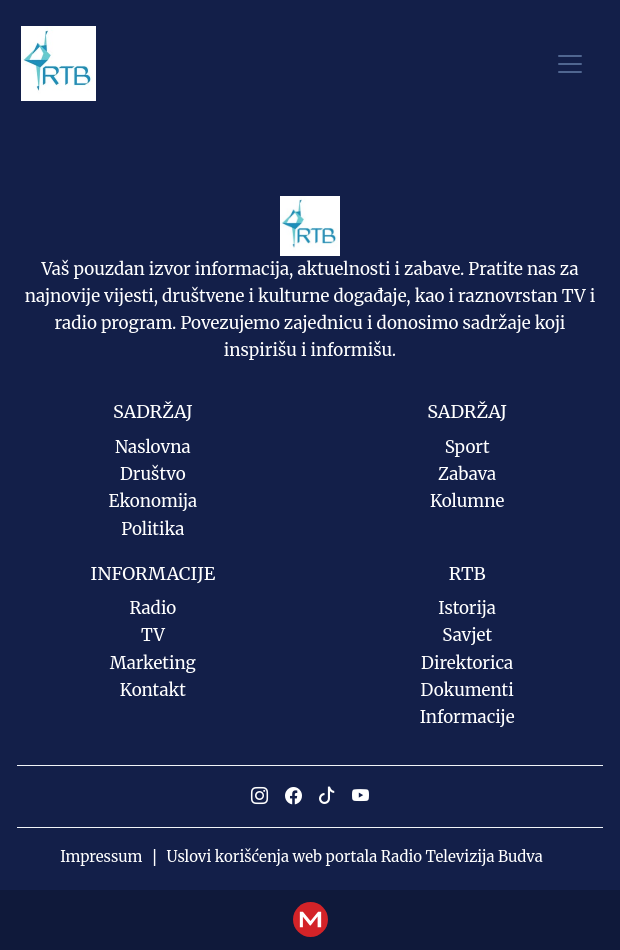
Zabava (467, 474)
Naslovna (153, 447)
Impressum (101, 856)
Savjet (467, 635)
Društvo (153, 474)
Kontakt (153, 690)
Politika (152, 529)
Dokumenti (467, 690)
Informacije (467, 717)
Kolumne (467, 501)
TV (153, 635)
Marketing (153, 663)
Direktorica (467, 663)
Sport (467, 447)
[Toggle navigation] (570, 63)
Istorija (467, 608)
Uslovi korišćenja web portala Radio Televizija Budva (355, 856)
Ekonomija (153, 501)
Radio (153, 608)
